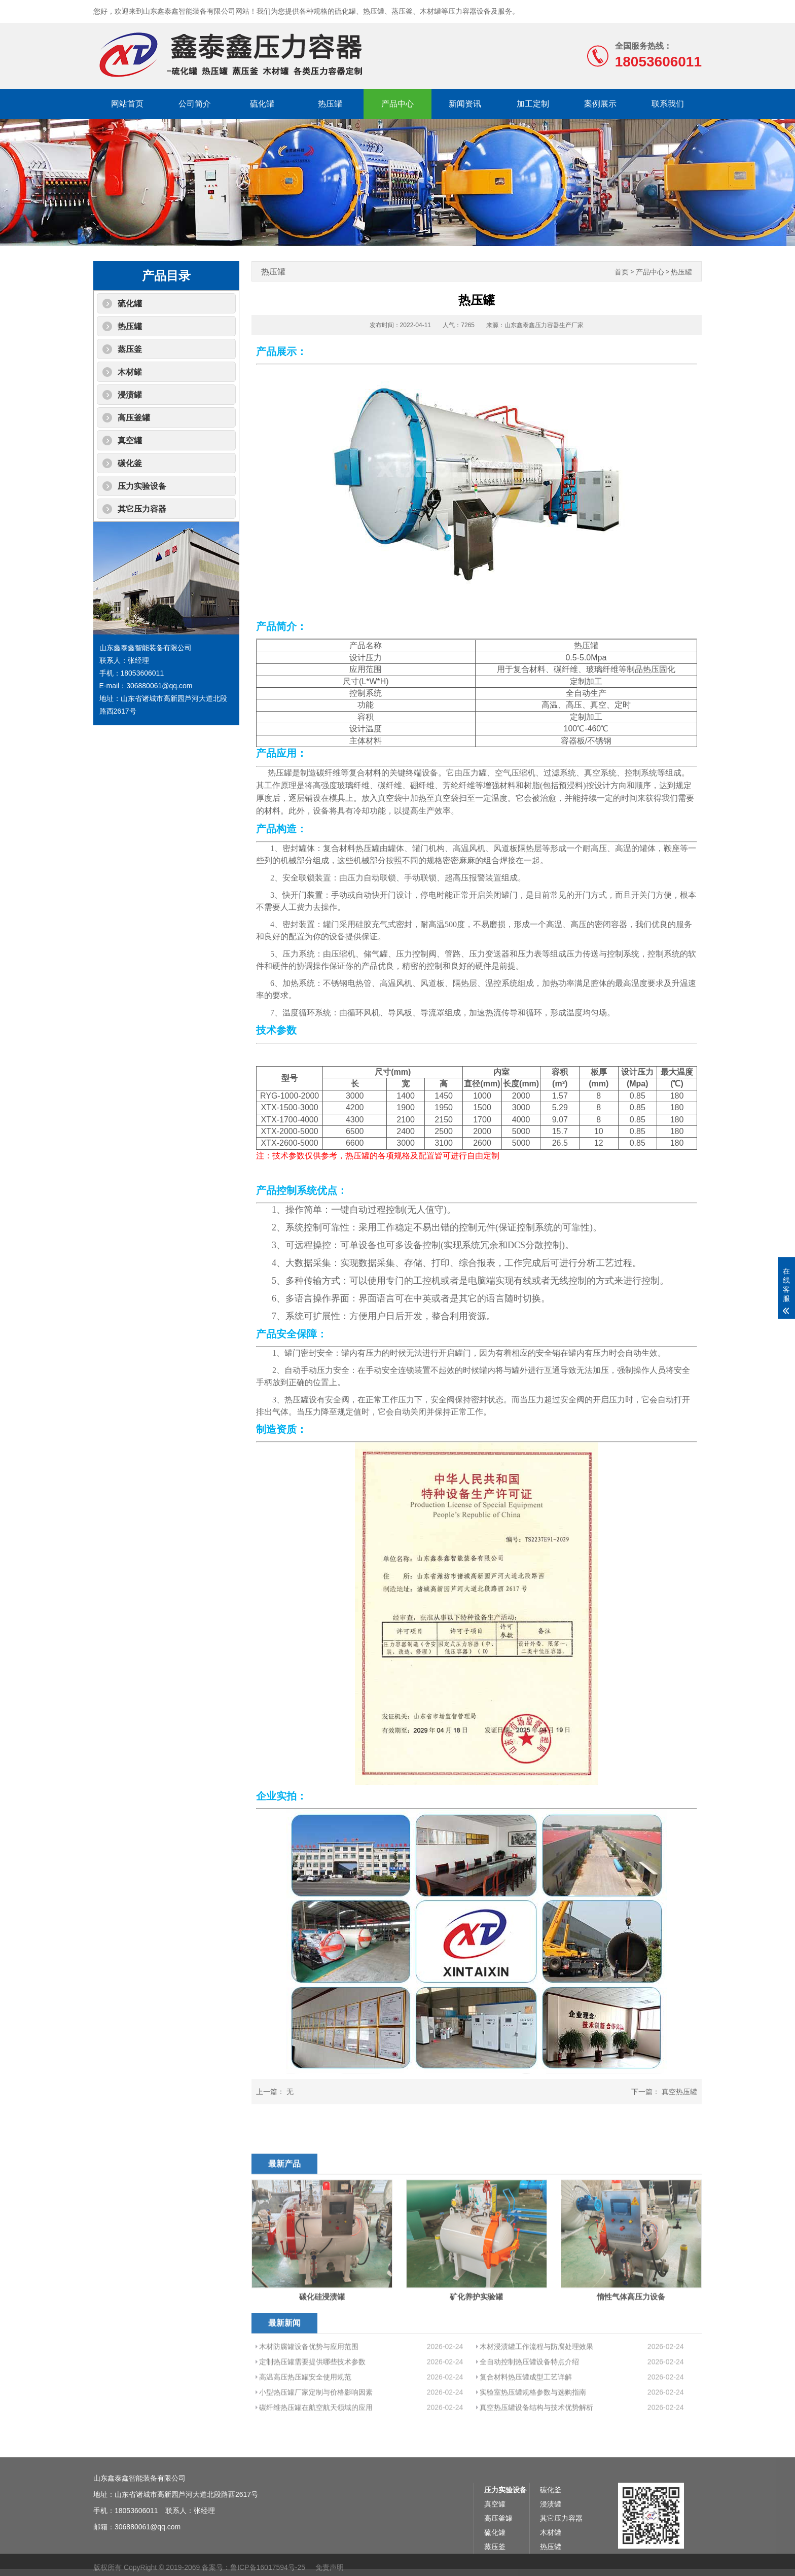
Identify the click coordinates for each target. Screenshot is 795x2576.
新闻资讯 (465, 103)
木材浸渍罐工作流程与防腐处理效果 (536, 2404)
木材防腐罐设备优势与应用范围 (308, 2404)
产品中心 (397, 103)
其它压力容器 (142, 509)
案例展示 (600, 103)
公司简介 (194, 103)
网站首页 (127, 103)
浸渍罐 (130, 395)
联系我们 (668, 103)
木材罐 (130, 372)
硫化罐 (262, 103)
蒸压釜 (130, 349)
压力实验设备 (142, 486)
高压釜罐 (134, 417)
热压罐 (330, 103)
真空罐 (130, 440)
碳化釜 (130, 463)
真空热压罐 (679, 2092)
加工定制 (533, 103)
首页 (622, 272)
